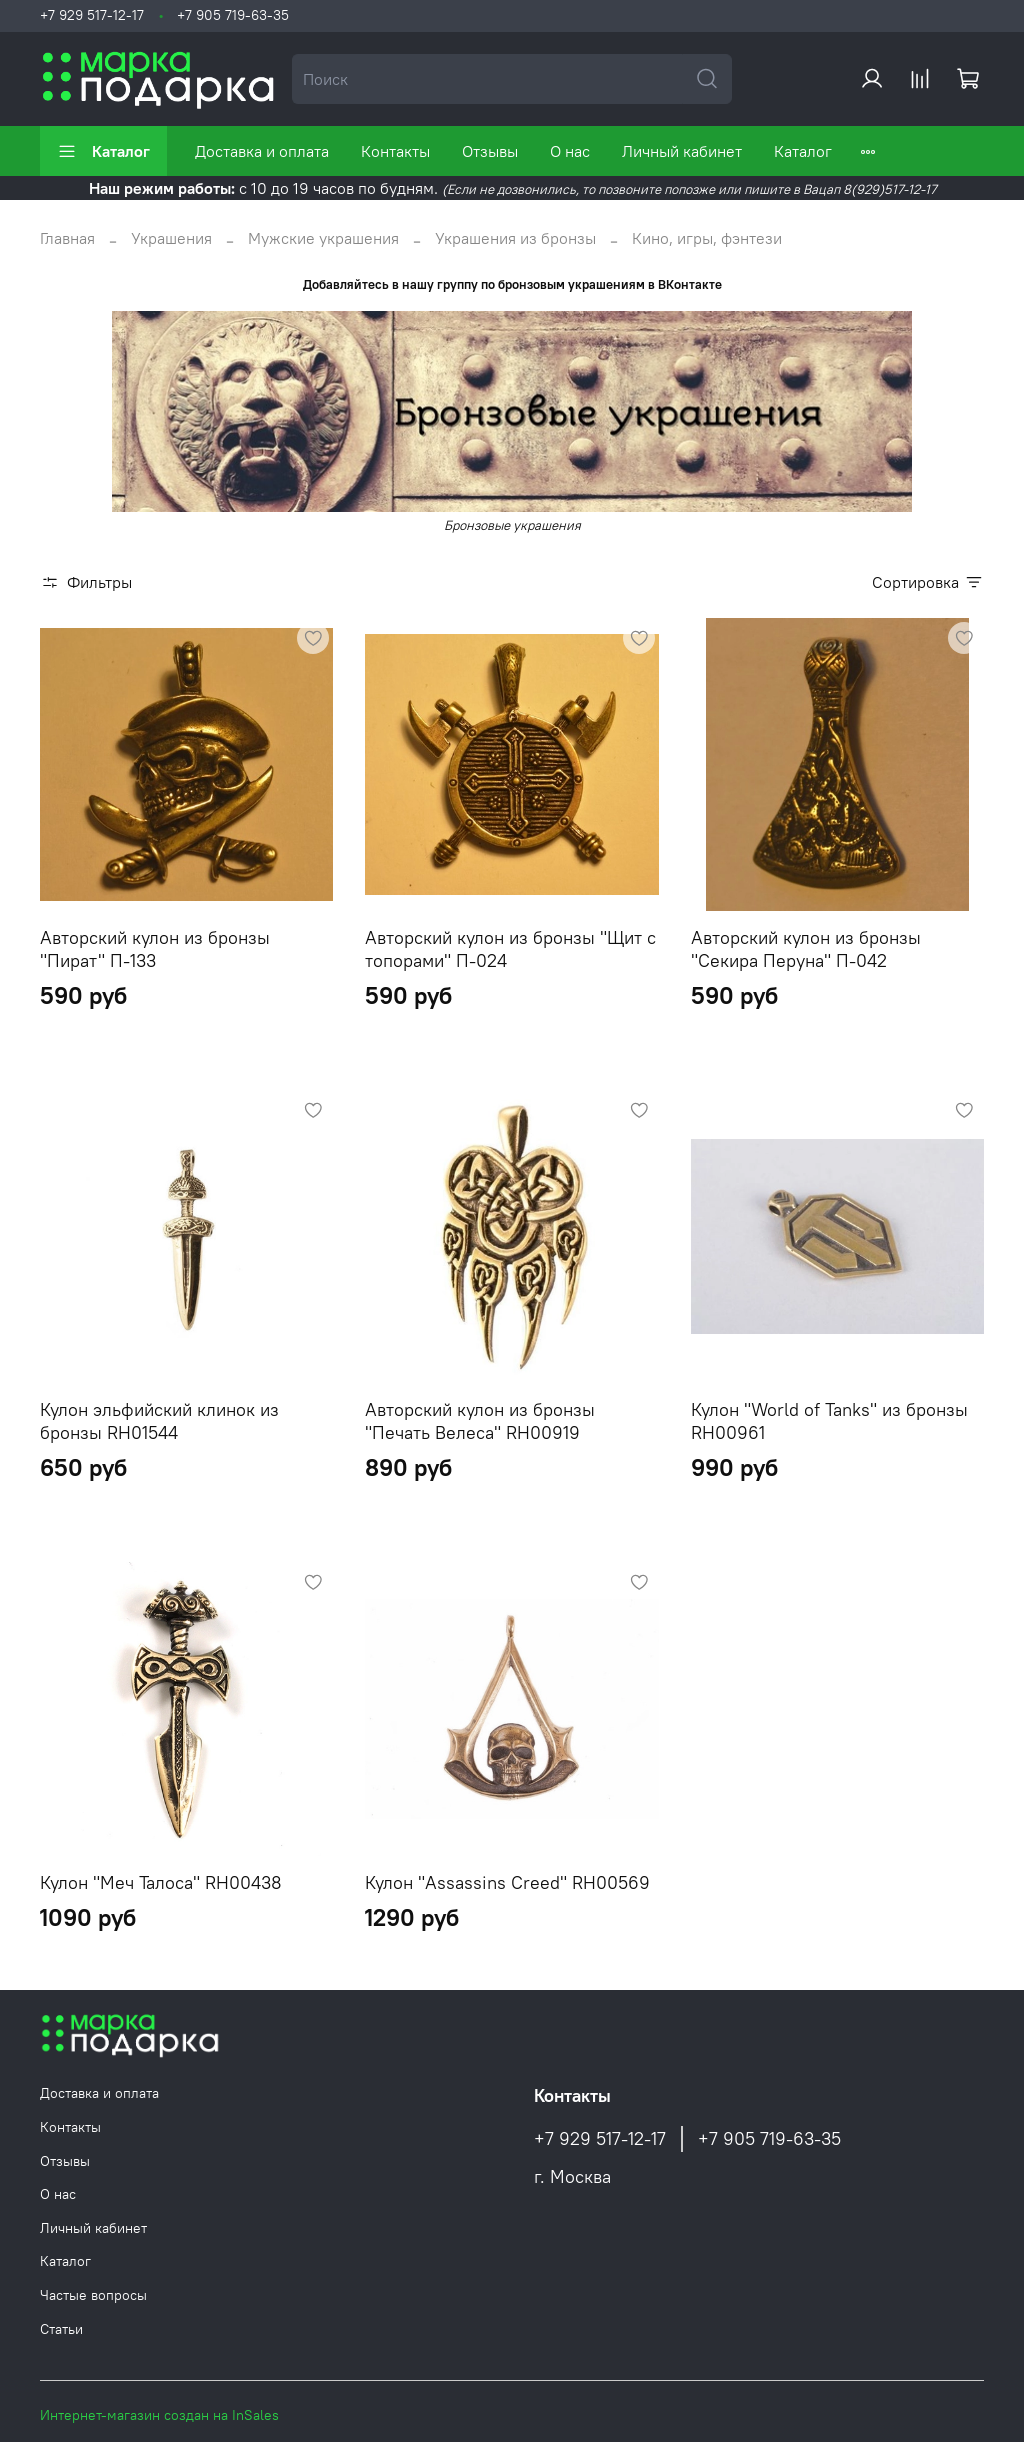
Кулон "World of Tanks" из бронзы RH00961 (829, 1421)
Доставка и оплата (262, 151)
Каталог (103, 151)
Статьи (61, 2329)
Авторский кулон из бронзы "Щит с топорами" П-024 (510, 949)
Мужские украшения (323, 238)
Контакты (395, 151)
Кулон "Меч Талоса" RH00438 (161, 1882)
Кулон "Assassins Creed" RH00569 (507, 1882)
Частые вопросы (93, 2295)
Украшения (171, 238)
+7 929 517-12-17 (92, 15)
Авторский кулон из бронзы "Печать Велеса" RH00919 (480, 1421)
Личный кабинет (682, 151)
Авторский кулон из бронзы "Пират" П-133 (155, 949)
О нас (570, 151)
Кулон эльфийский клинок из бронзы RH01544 (159, 1421)
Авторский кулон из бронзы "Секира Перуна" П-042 (806, 949)
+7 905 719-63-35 (233, 15)
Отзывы (490, 151)
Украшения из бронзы (515, 238)
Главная (67, 238)
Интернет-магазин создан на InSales (159, 2415)
